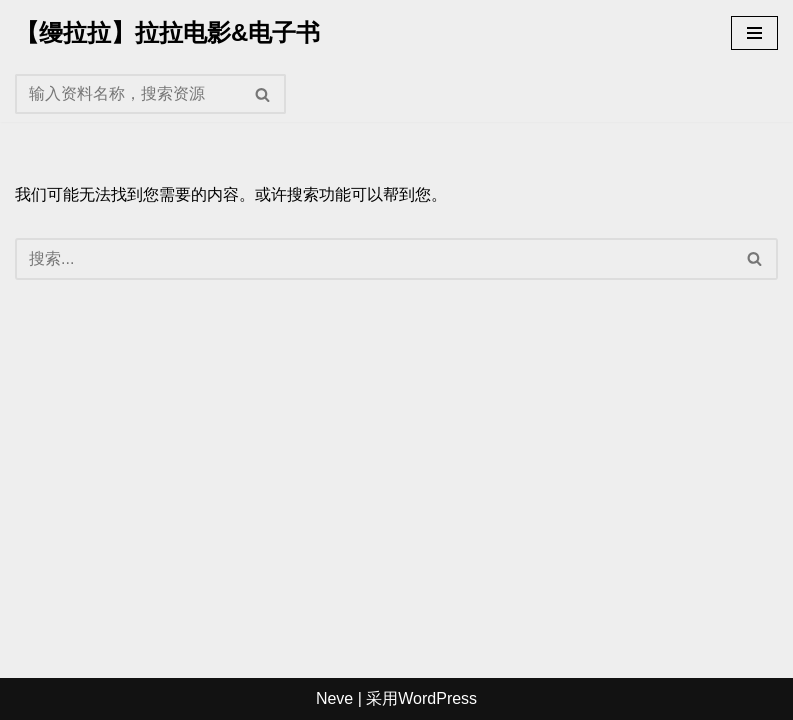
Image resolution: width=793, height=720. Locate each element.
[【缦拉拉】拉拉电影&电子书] (167, 33)
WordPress (437, 698)
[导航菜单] (754, 33)
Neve (334, 698)
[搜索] (128, 94)
